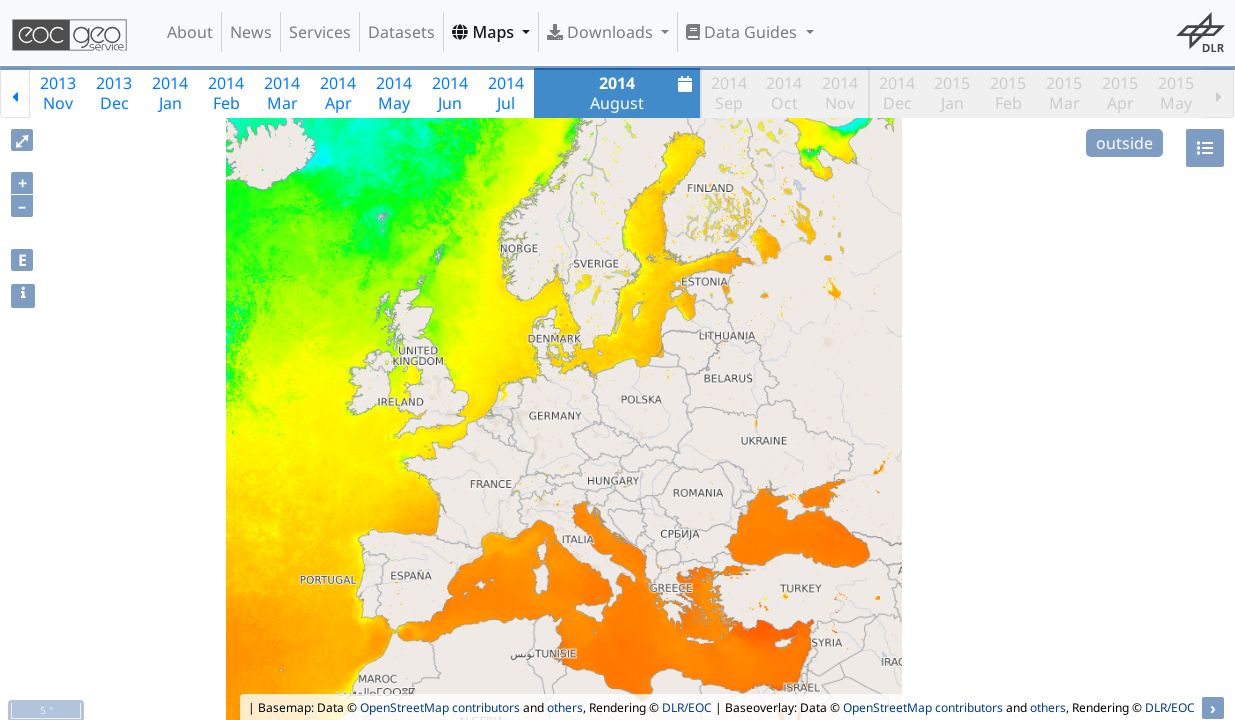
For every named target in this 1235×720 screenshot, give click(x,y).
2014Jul (506, 93)
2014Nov (840, 93)
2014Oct (784, 93)
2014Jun (450, 93)
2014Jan (170, 93)
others (565, 707)
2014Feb (226, 93)
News (251, 32)
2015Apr (1120, 93)
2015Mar (1064, 93)
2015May (1176, 93)
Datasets (401, 32)
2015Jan (952, 93)
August (643, 93)
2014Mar (282, 93)
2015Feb (1008, 93)
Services (320, 32)
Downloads (602, 32)
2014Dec (897, 93)
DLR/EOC (687, 707)
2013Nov (58, 93)
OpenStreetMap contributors (440, 707)
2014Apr (338, 93)
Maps (485, 32)
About (190, 32)
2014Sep (729, 93)
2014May (394, 93)
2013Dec (114, 93)
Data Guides (743, 32)
